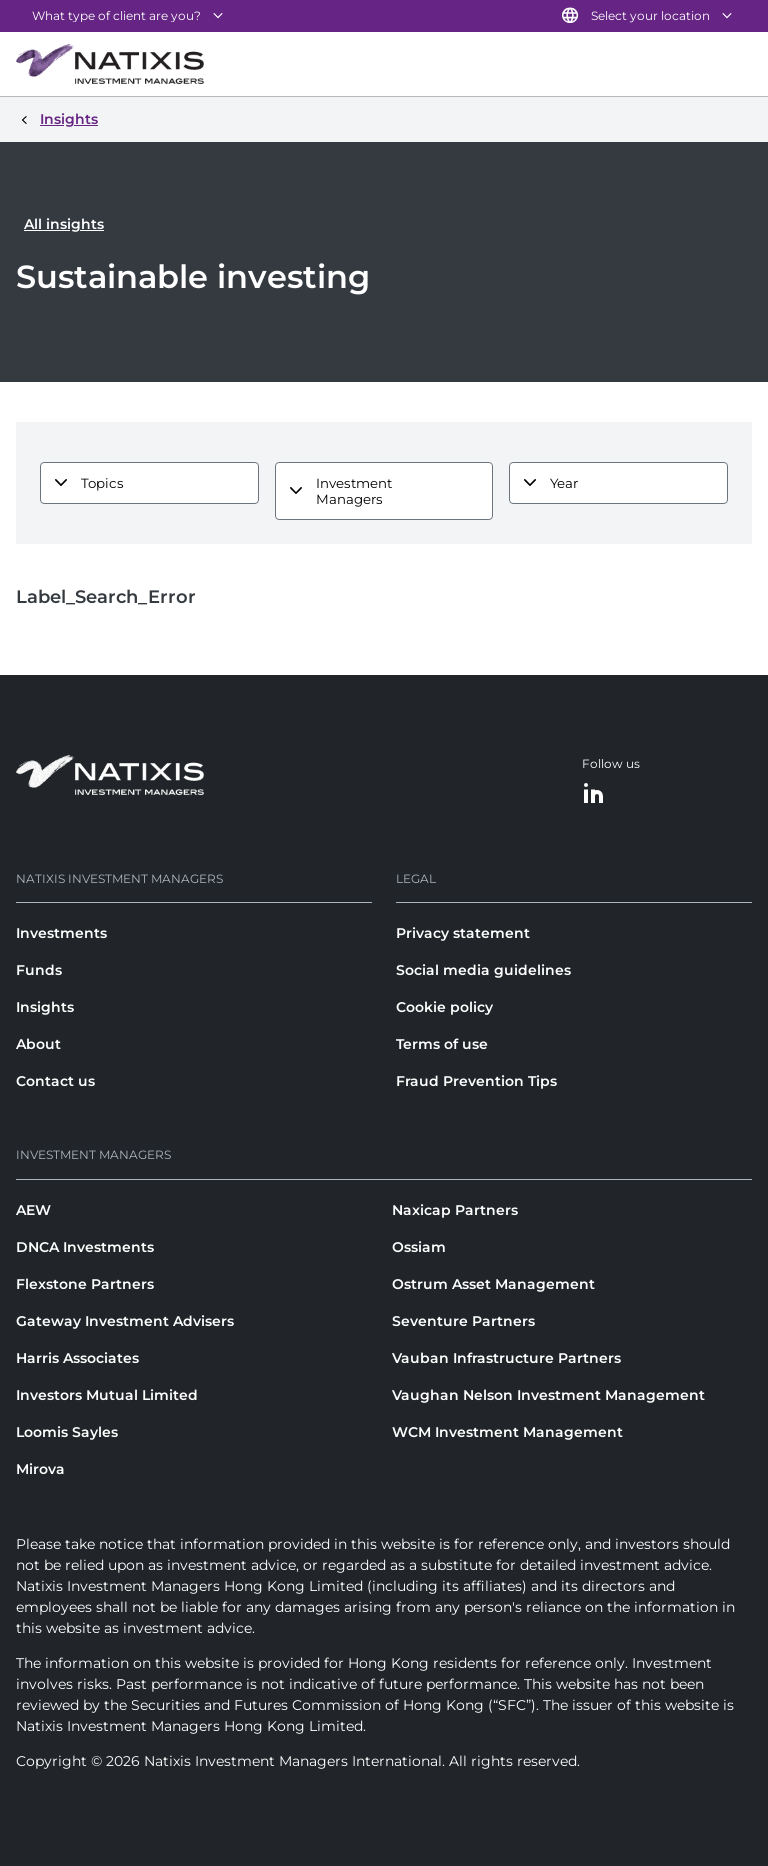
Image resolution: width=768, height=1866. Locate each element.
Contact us (55, 1081)
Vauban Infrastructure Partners (506, 1358)
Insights (45, 1007)
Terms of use (442, 1044)
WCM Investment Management (507, 1432)
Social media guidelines (483, 970)
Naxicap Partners (455, 1210)
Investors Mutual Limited (107, 1395)
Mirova (40, 1469)
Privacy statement (463, 933)
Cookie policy (444, 1007)
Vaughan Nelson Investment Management (548, 1395)
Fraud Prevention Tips (476, 1081)
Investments (61, 933)
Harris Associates (77, 1358)
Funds (39, 970)
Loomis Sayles (67, 1432)
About (38, 1044)
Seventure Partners (463, 1321)
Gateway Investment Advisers (125, 1321)
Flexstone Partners (85, 1284)
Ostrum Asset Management (493, 1284)
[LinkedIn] (594, 794)
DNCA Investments (85, 1247)
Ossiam (419, 1247)
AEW (33, 1210)
